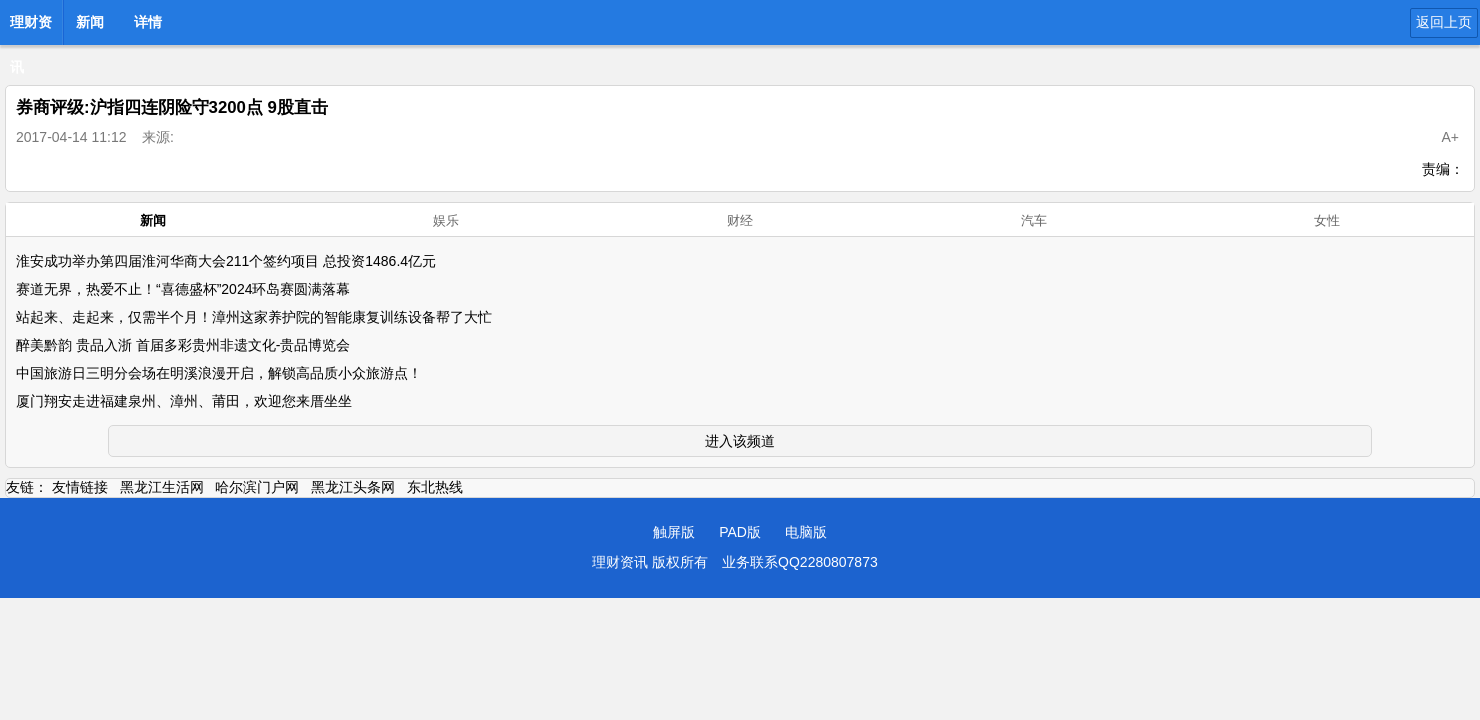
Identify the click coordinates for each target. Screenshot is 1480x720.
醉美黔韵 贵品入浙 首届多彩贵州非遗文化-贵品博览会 (183, 345)
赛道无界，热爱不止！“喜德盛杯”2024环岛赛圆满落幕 (183, 289)
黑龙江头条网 (353, 487)
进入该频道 (740, 441)
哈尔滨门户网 (257, 487)
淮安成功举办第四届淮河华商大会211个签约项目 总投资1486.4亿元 (226, 261)
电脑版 (806, 532)
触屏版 (674, 532)
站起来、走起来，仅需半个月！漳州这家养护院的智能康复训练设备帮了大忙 (254, 317)
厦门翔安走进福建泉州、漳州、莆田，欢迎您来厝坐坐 (184, 401)
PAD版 (740, 532)
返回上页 (1444, 22)
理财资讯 (31, 28)
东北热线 (435, 487)
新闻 (90, 22)
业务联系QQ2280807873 (800, 562)
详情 (148, 22)
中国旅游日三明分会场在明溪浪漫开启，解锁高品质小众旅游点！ (219, 373)
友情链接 (80, 487)
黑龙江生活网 (162, 487)
